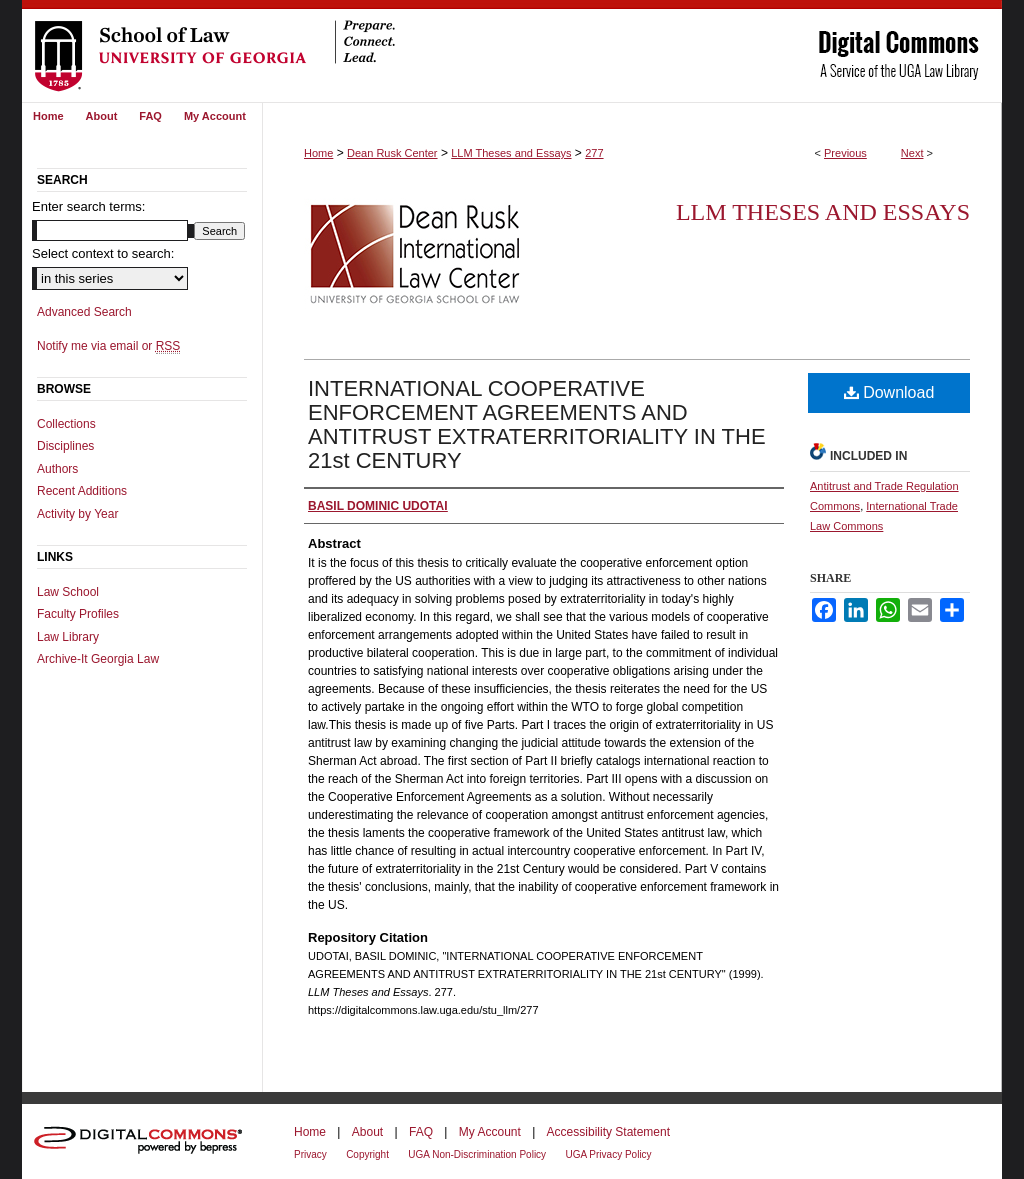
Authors (57, 469)
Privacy (310, 1154)
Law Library (68, 637)
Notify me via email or (108, 346)
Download (889, 392)
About (367, 1132)
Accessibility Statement (608, 1132)
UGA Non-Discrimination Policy (477, 1154)
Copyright (367, 1154)
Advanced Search (84, 312)
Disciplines (65, 446)
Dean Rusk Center (392, 153)
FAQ (421, 1132)
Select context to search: (103, 253)
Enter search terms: (88, 206)
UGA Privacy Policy (608, 1154)
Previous (845, 153)
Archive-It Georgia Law (98, 659)
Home (318, 153)
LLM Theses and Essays (511, 153)
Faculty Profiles (78, 614)
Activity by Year (77, 514)
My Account (490, 1132)
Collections (66, 424)
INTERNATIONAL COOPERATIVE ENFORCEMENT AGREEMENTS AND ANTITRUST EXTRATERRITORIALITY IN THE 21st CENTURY (537, 424)
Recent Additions (82, 491)
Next (912, 153)
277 (594, 153)
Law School (68, 592)
